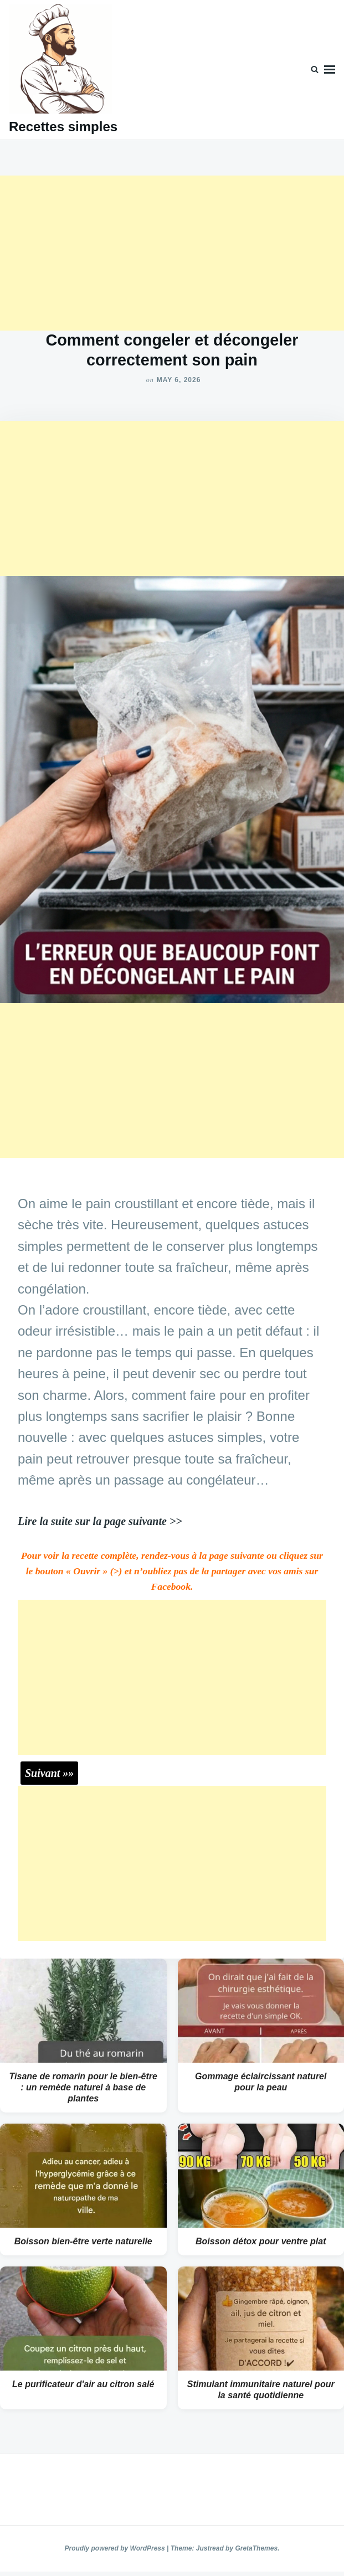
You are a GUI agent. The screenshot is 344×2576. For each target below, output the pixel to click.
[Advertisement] (172, 253)
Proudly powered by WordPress (116, 2548)
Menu (329, 70)
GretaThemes (256, 2548)
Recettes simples (63, 126)
